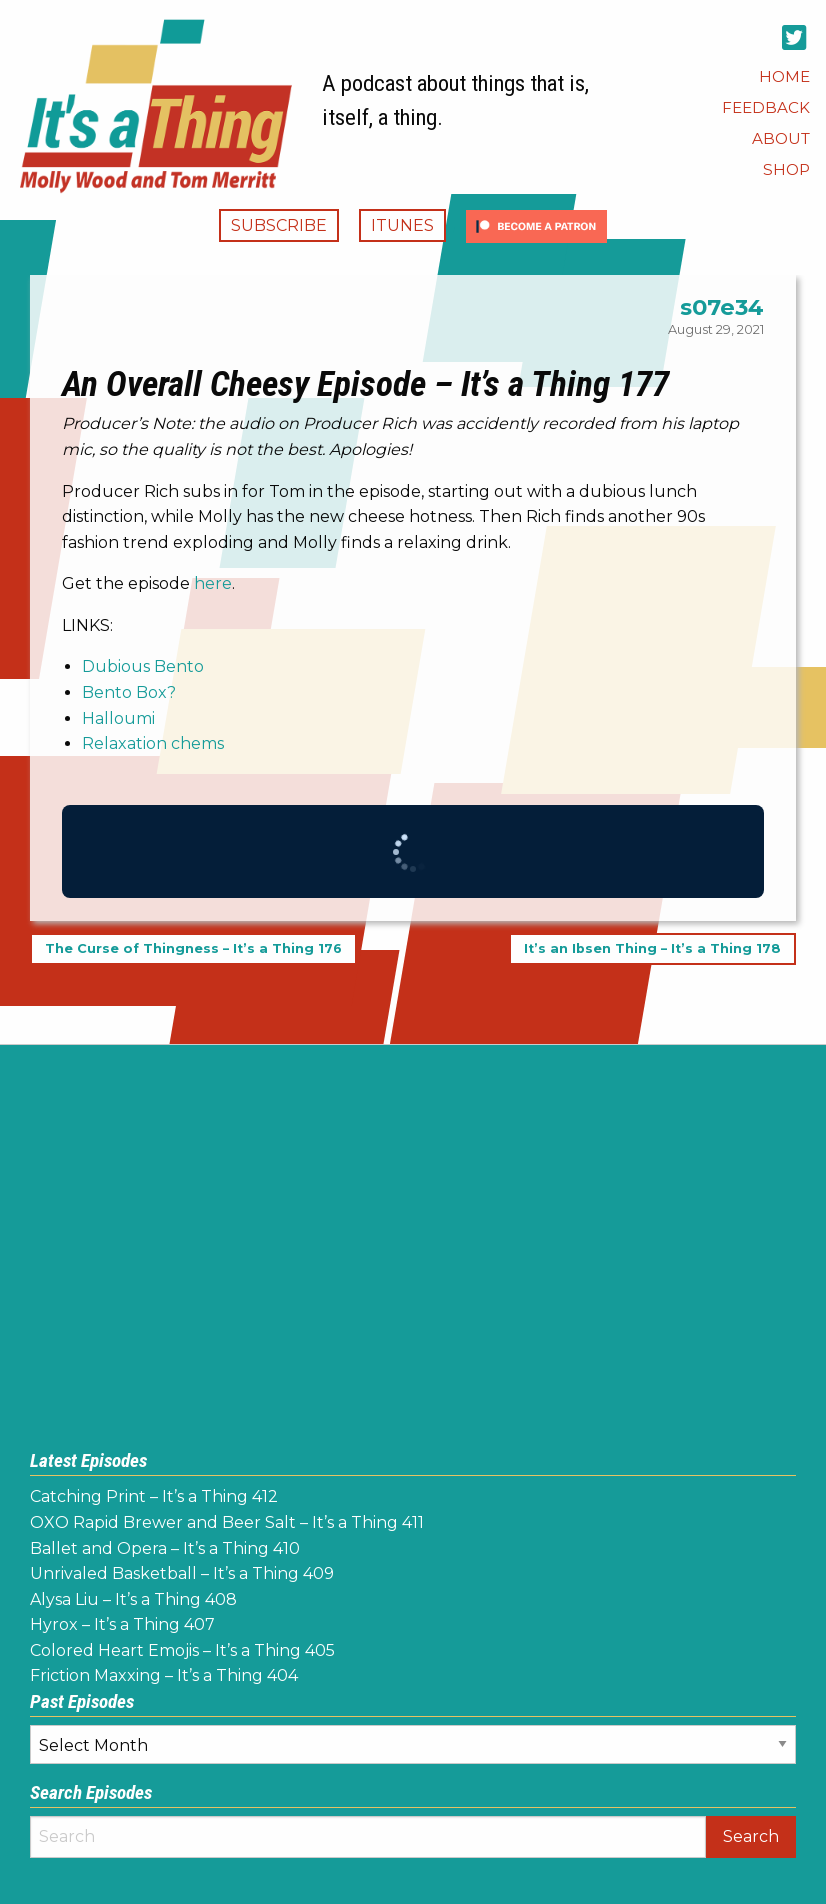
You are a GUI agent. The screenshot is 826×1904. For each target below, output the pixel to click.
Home (784, 76)
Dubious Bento (143, 666)
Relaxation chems (153, 743)
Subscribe (279, 225)
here (213, 583)
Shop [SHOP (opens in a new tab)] (786, 169)
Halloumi (118, 718)
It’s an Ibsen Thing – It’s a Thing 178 (652, 949)
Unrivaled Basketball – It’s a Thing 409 (182, 1573)
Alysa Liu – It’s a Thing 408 (133, 1599)
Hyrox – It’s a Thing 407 (122, 1624)
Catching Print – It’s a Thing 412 (154, 1496)
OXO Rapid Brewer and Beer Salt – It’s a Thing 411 (227, 1522)
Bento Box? (129, 692)
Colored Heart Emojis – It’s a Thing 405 (182, 1650)
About (781, 138)
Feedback (766, 107)
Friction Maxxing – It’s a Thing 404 (164, 1675)
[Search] (368, 1837)
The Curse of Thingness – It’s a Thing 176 (193, 949)
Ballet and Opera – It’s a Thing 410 (165, 1548)
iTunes (402, 225)
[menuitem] (784, 76)
